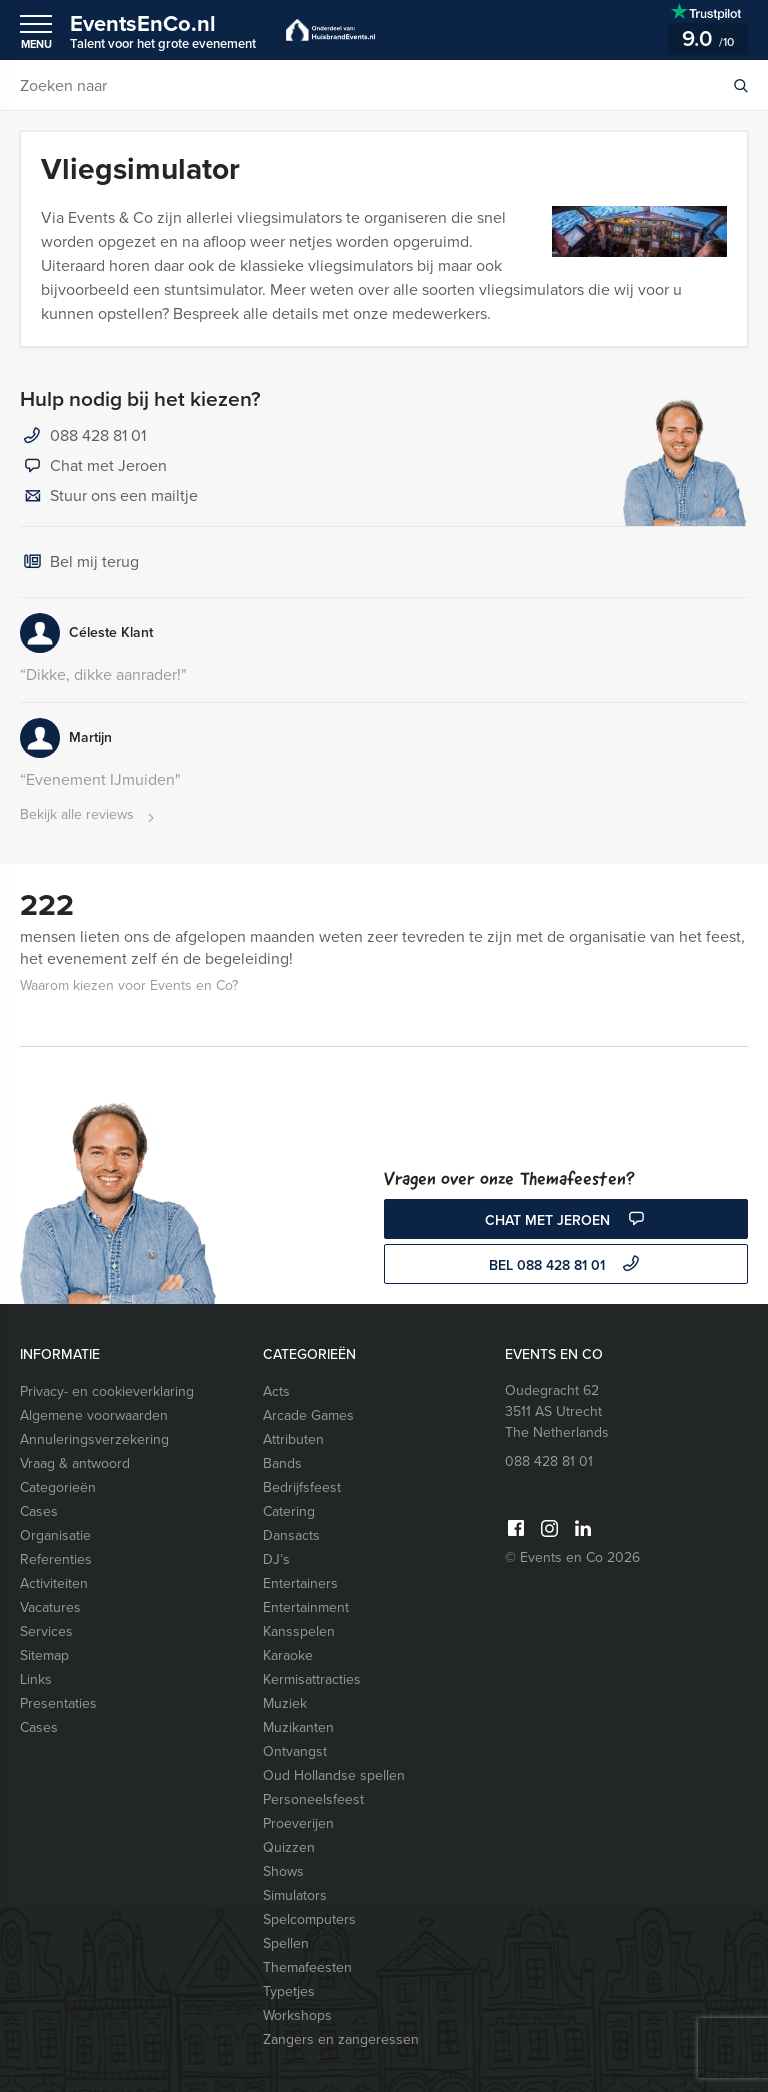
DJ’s (276, 1559)
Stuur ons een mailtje (109, 497)
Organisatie (55, 1535)
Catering (289, 1511)
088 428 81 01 (98, 435)
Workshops (297, 2015)
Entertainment (306, 1607)
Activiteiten (54, 1583)
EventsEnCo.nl (163, 30)
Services (46, 1631)
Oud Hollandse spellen (334, 1775)
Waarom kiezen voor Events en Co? (129, 985)
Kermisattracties (312, 1679)
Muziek (285, 1703)
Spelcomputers (309, 1919)
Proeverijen (298, 1823)
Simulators (295, 1895)
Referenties (56, 1559)
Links (36, 1679)
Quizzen (289, 1847)
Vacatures (50, 1607)
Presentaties (58, 1703)
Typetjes (289, 1991)
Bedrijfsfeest (302, 1487)
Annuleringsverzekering (94, 1439)
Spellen (286, 1943)
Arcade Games (308, 1415)
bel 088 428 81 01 (566, 1265)
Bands (282, 1463)
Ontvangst (295, 1751)
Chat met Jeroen (93, 467)
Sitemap (44, 1655)
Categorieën (58, 1487)
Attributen (293, 1439)
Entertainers (300, 1583)
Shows (283, 1871)
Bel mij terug (79, 563)
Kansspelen (299, 1631)
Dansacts (291, 1535)
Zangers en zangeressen (341, 2039)
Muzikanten (298, 1727)
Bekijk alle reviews (89, 815)
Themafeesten (307, 1967)
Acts (276, 1391)
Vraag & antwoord (75, 1463)
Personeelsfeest (313, 1799)
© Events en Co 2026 (572, 1557)
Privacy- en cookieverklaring (107, 1391)
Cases (39, 1511)
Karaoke (288, 1655)
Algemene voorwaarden (94, 1415)
